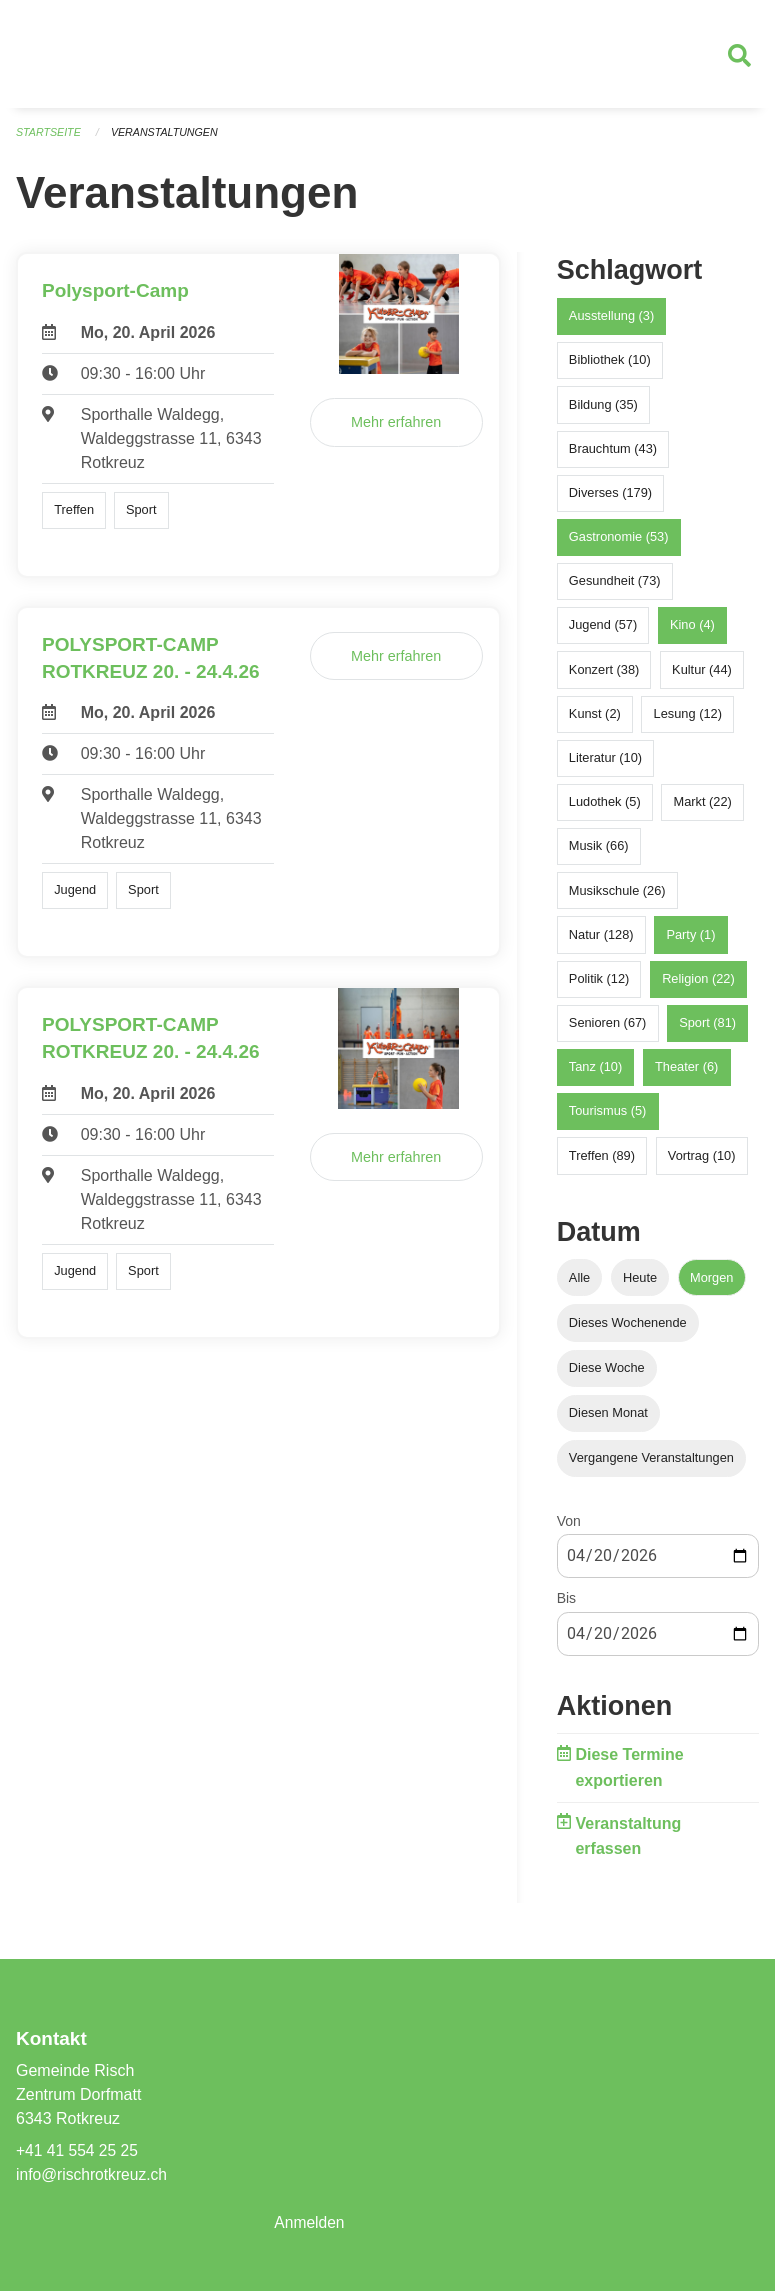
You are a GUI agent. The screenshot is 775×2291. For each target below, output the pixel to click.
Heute (640, 1284)
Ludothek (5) (605, 809)
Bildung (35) (603, 411)
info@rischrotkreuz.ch (93, 2174)
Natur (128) (601, 941)
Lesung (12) (688, 721)
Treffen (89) (602, 1162)
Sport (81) (707, 1030)
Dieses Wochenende (628, 1329)
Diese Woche (607, 1375)
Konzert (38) (604, 676)
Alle (579, 1284)
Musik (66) (599, 853)
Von (569, 1529)
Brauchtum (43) (613, 455)
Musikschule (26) (617, 897)
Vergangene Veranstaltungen (651, 1465)
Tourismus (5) (608, 1118)
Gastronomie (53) (619, 544)
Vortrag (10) (702, 1162)
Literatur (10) (605, 765)
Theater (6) (686, 1074)
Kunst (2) (595, 721)
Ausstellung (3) (611, 323)
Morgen (711, 1284)
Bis (566, 1606)
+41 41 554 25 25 (78, 2150)
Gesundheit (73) (615, 588)
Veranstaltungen (168, 140)
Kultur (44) (702, 676)
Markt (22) (703, 809)
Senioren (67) (608, 1030)
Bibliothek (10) (610, 367)
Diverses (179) (610, 500)
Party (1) (690, 941)
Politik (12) (599, 986)
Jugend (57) (603, 632)
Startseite (49, 140)
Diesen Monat (608, 1420)
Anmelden (310, 2222)
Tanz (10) (595, 1074)
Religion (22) (698, 986)
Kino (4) (692, 632)
